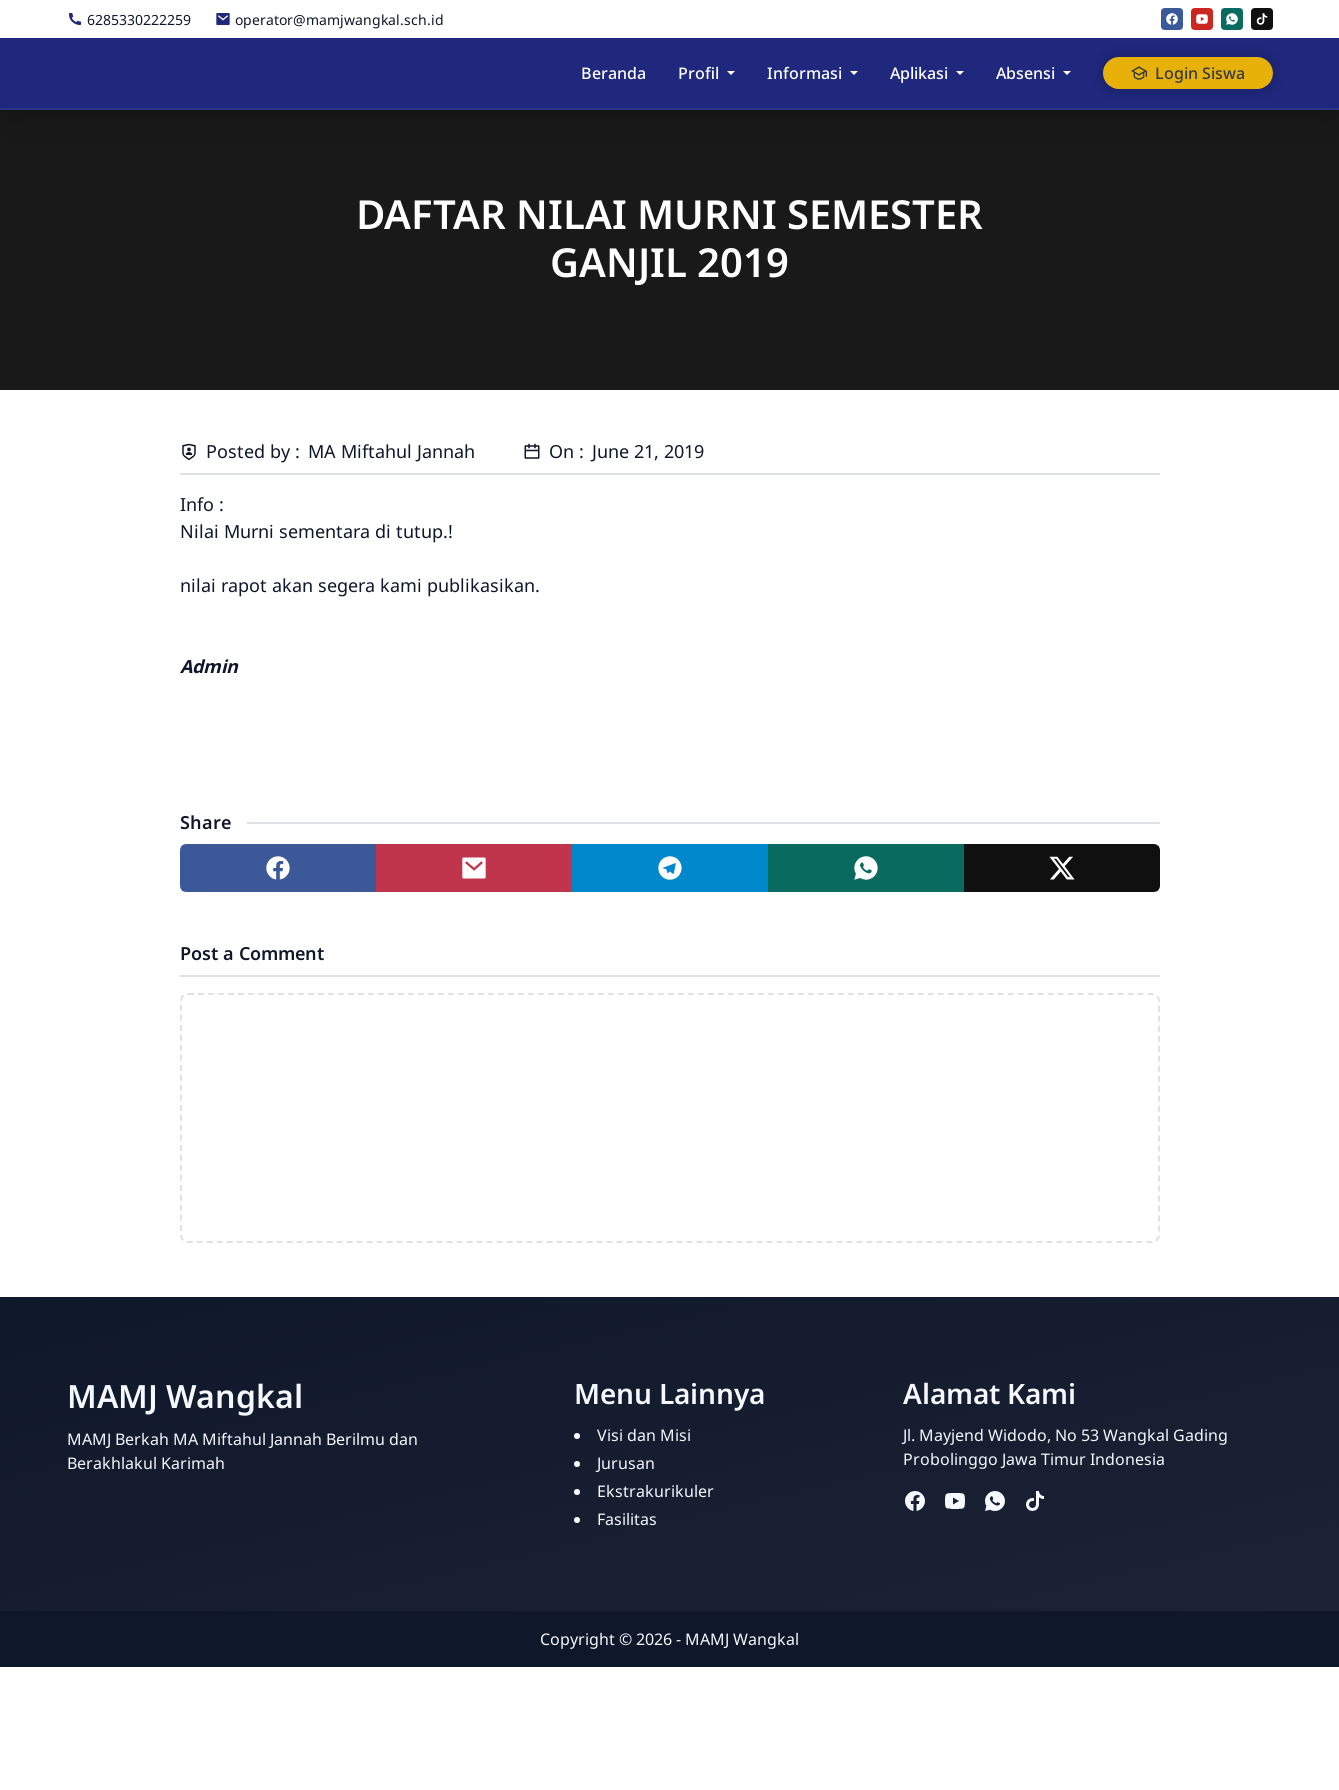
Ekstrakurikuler (655, 1491)
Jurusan (626, 1463)
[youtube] (1202, 19)
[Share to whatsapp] (866, 868)
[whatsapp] (1232, 19)
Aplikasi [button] (919, 73)
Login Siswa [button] (1188, 73)
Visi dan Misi (644, 1435)
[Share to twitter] (1062, 868)
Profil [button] (698, 73)
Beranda (613, 73)
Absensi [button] (1025, 73)
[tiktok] (1262, 19)
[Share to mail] (474, 868)
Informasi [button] (804, 73)
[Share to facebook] (278, 868)
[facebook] (1172, 19)
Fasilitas (627, 1519)
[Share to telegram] (670, 868)
